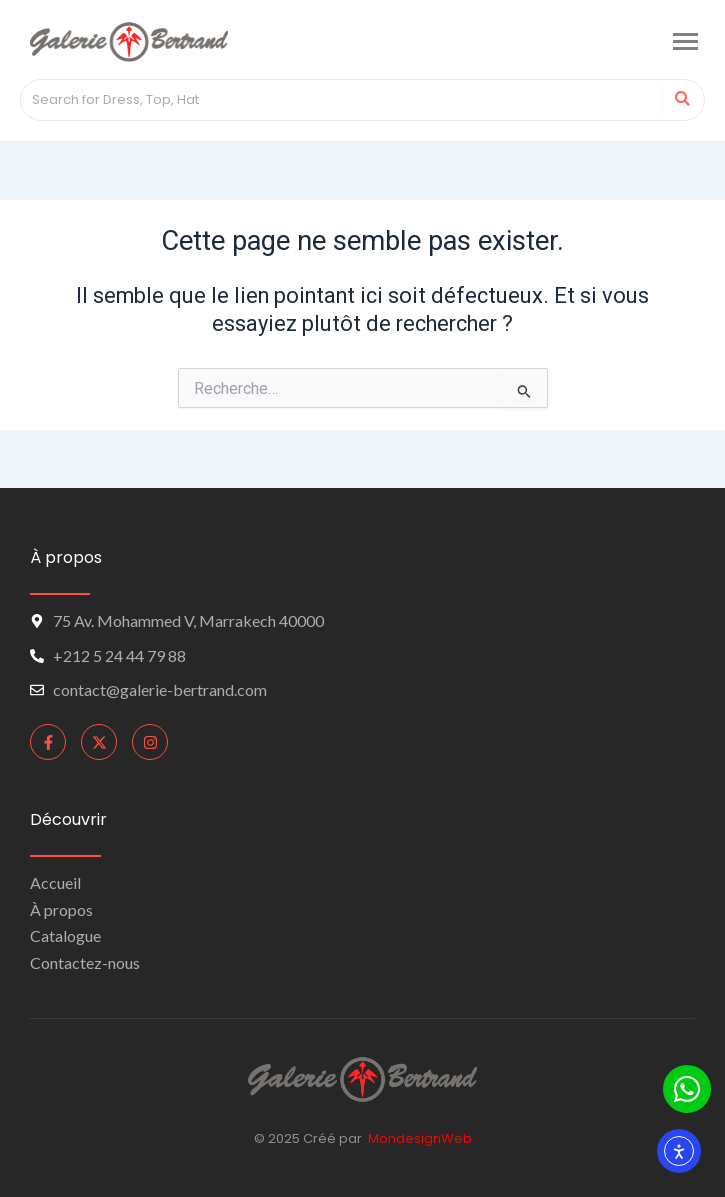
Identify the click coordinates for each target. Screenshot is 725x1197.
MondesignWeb (420, 1138)
